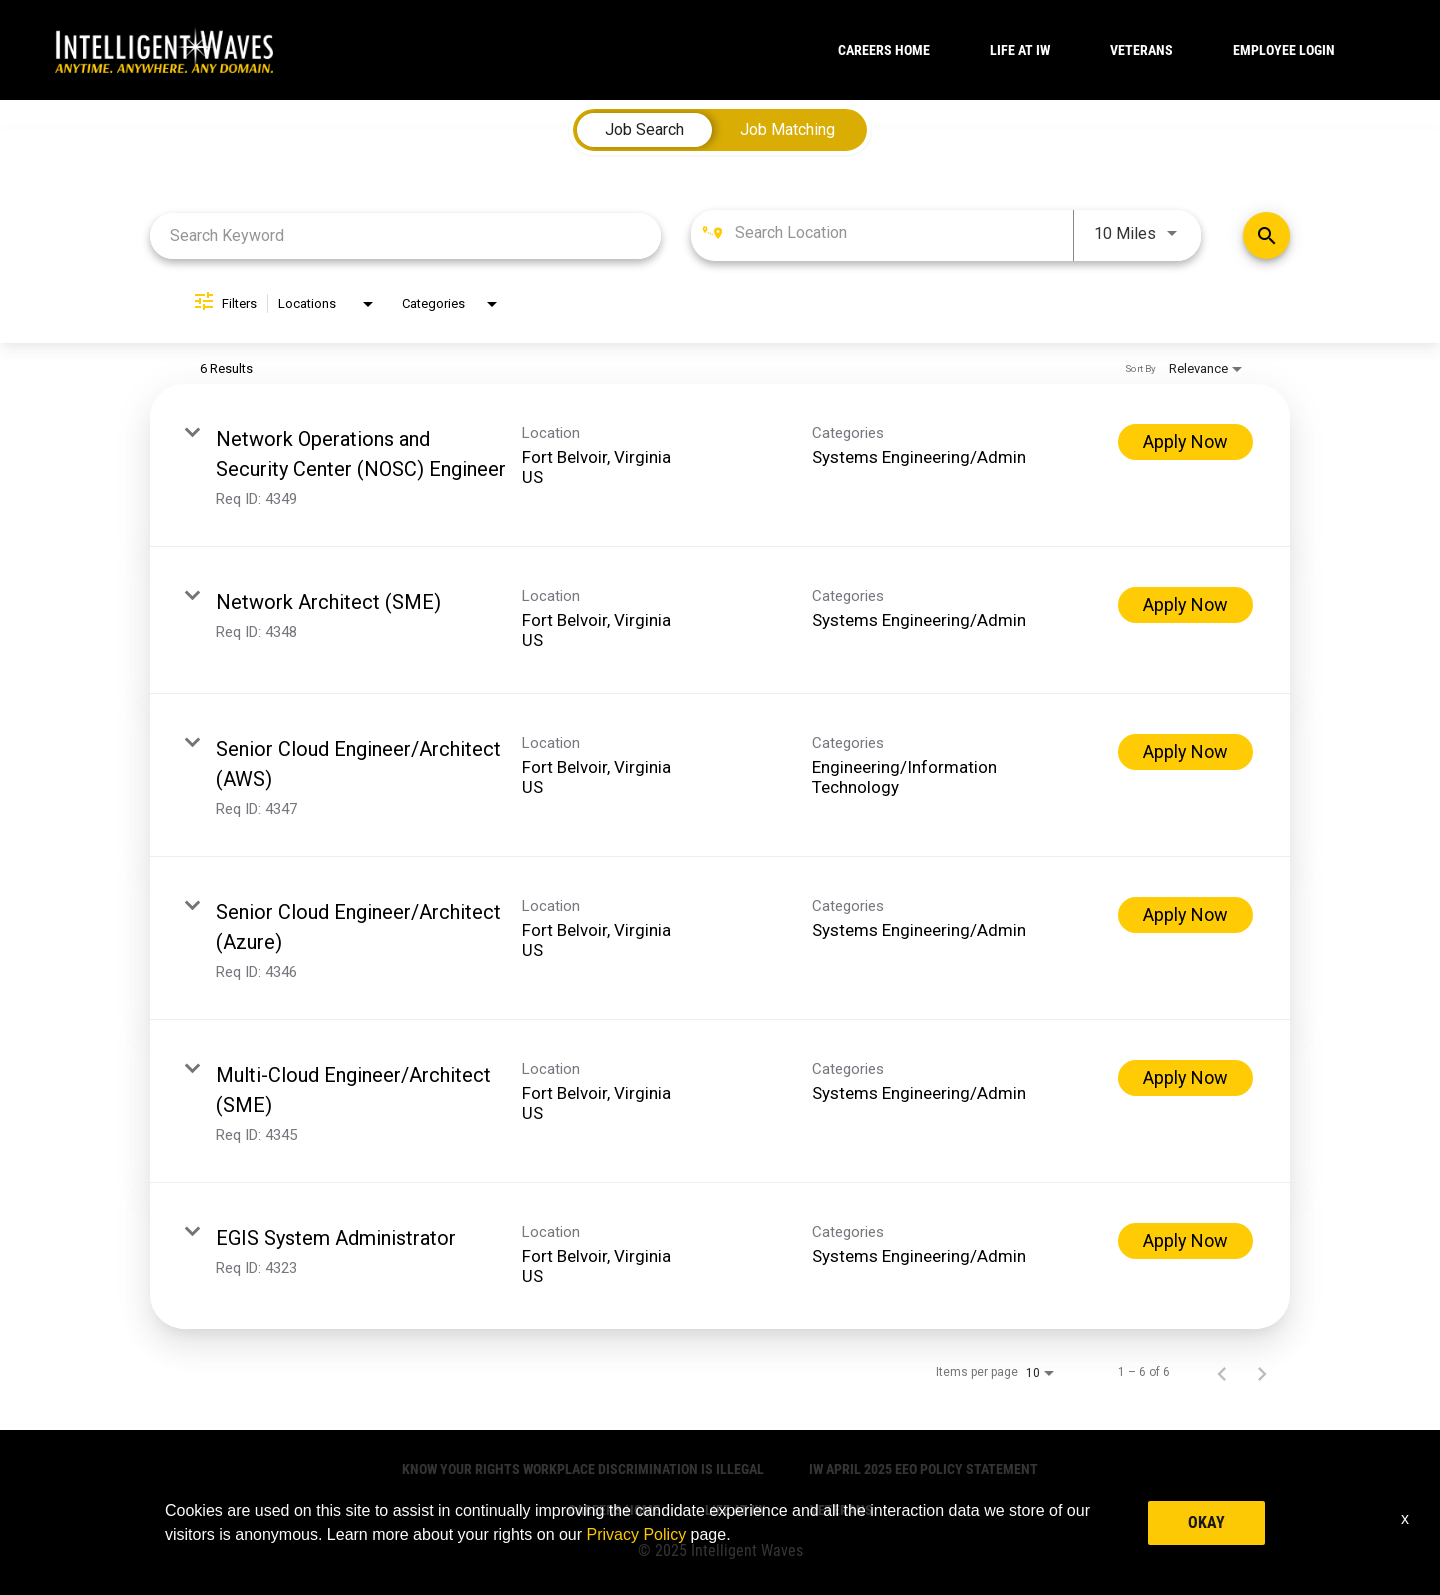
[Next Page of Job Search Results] (1262, 1372)
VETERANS (1141, 50)
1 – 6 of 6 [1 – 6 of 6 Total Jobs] (1144, 1372)
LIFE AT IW (1020, 50)
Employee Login (1284, 50)
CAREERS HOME (884, 50)
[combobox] (405, 235)
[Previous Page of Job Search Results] (1222, 1372)
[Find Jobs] (1266, 235)
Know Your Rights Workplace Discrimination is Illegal (583, 1469)
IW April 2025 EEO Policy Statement (923, 1469)
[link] (720, 465)
